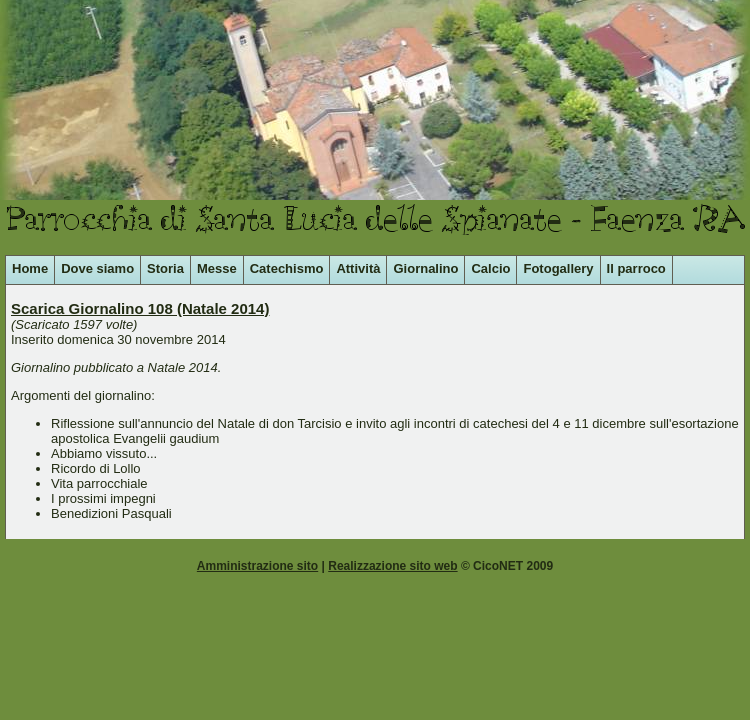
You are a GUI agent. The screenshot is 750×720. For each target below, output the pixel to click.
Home (30, 268)
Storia (165, 268)
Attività (358, 268)
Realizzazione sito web (392, 566)
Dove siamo (97, 268)
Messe (217, 268)
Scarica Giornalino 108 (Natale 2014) (140, 308)
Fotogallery (558, 268)
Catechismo (287, 268)
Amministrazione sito (257, 566)
